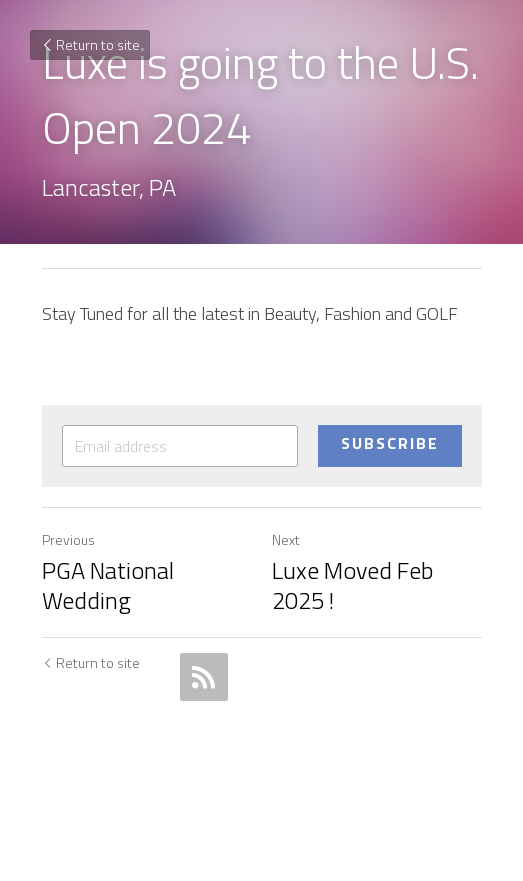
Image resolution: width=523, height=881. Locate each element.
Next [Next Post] (286, 539)
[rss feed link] (204, 677)
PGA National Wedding (108, 585)
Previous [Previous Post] (68, 539)
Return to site (90, 44)
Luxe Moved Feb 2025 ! (352, 585)
